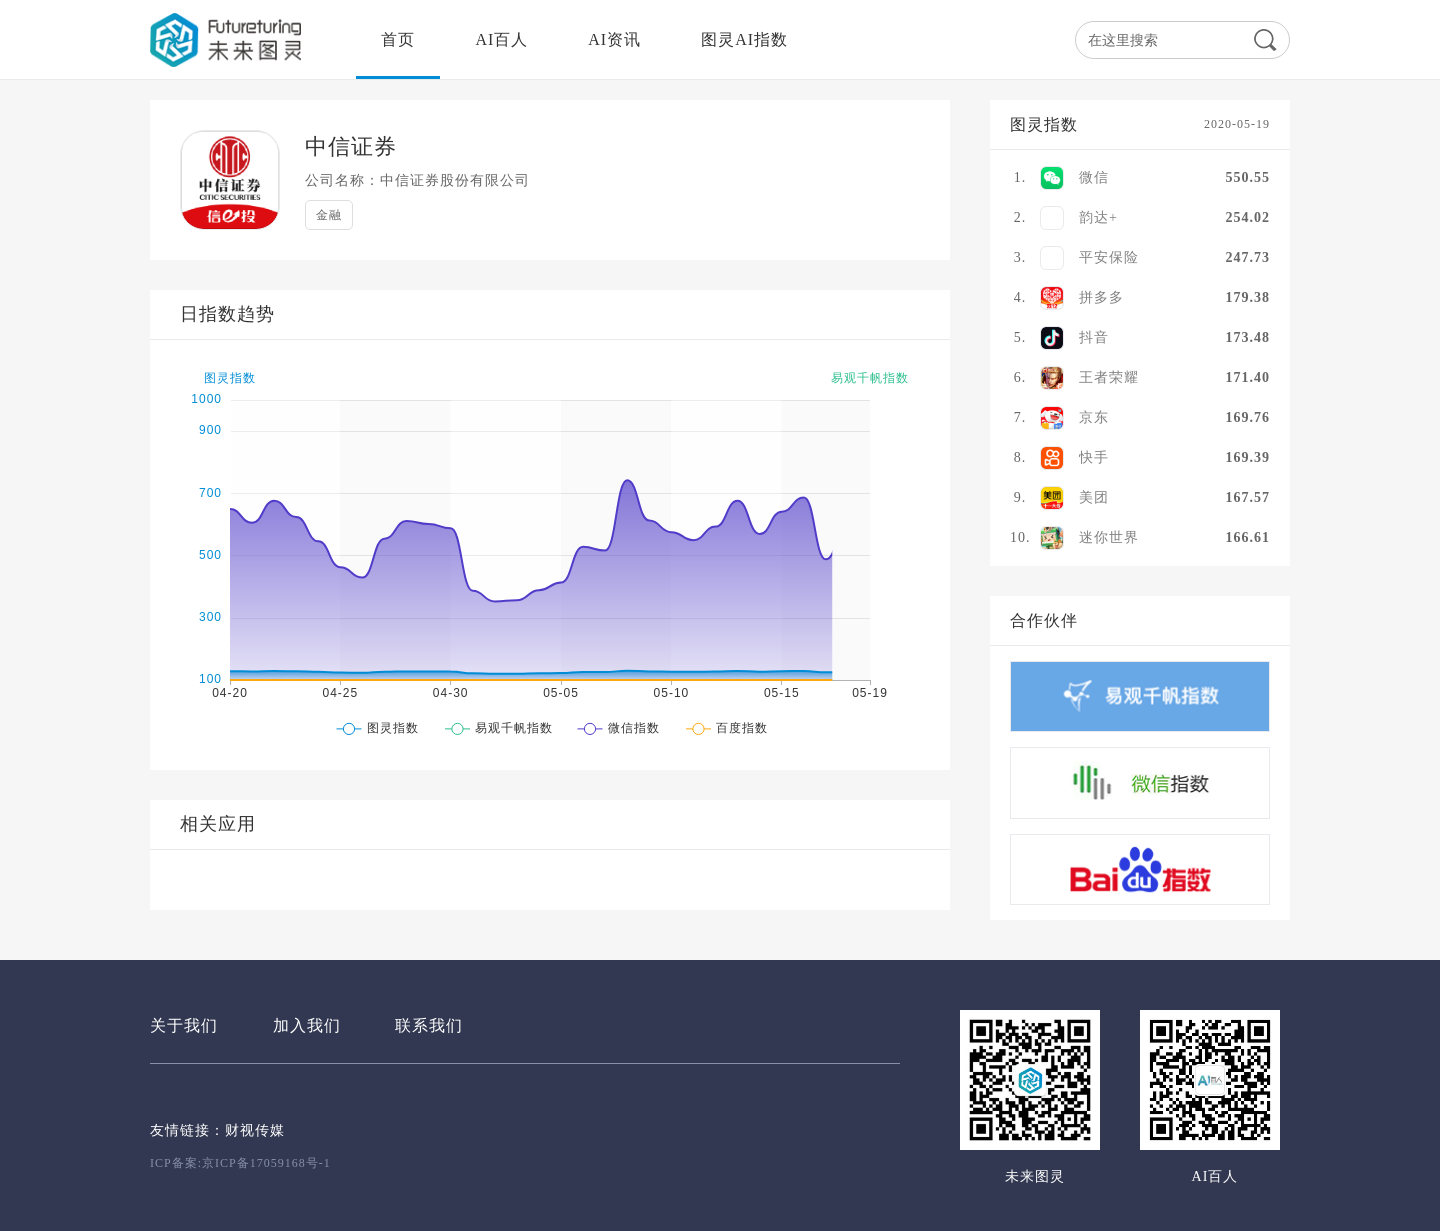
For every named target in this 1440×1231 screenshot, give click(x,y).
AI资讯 (614, 39)
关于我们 (184, 1025)
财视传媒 (255, 1130)
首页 (398, 39)
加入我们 (307, 1025)
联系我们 (429, 1025)
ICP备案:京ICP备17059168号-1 (240, 1163)
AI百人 (501, 39)
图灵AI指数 (744, 39)
